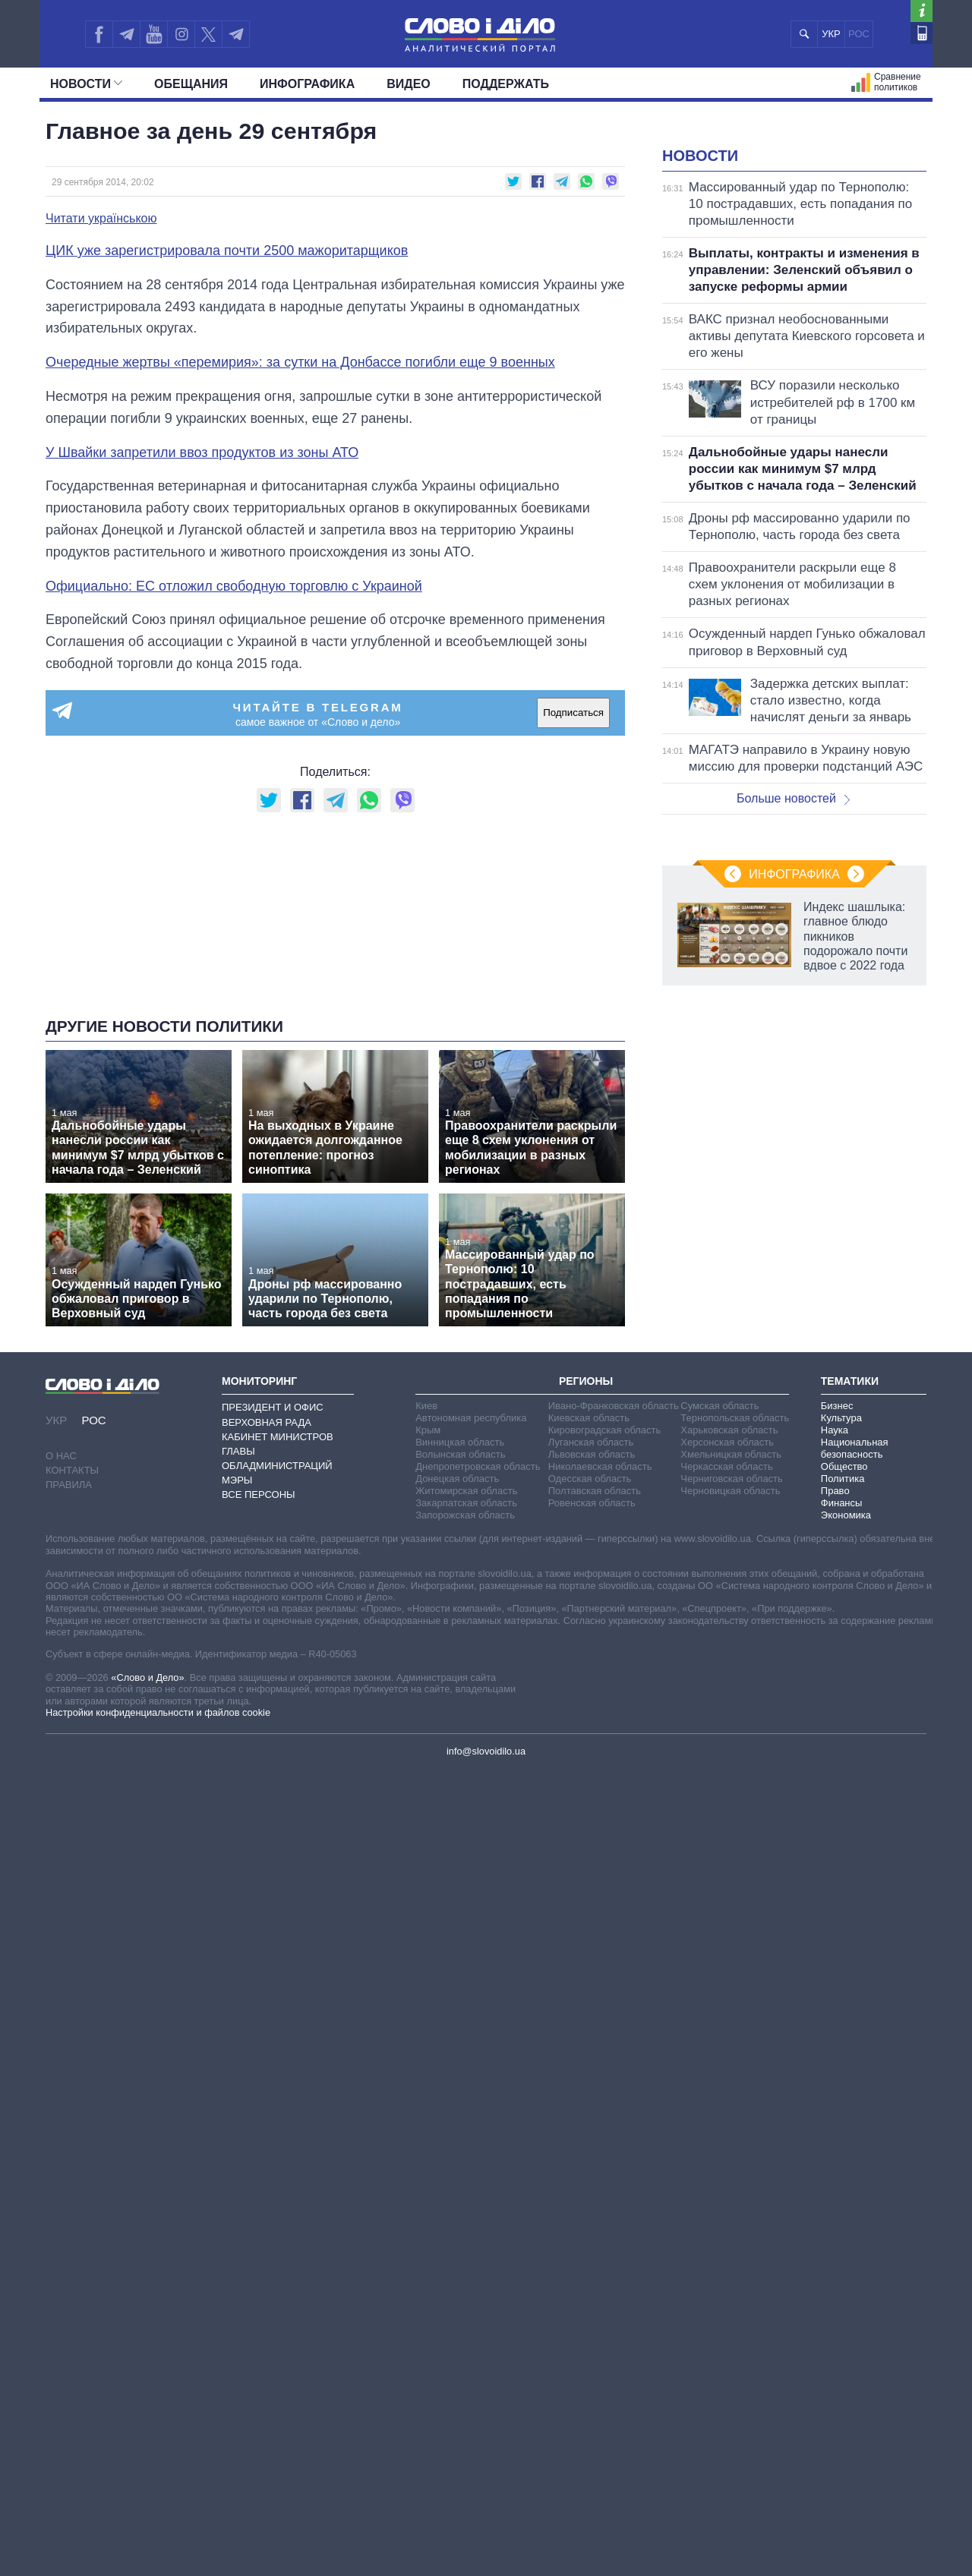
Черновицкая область (730, 1860)
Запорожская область (465, 1884)
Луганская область (591, 1812)
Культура (841, 1787)
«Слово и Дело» (147, 2047)
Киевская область (589, 1787)
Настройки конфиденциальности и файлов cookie (158, 2082)
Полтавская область (594, 1860)
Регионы (586, 1751)
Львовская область (592, 1824)
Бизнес (837, 1775)
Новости (86, 83)
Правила (69, 1854)
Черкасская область (726, 1836)
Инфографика (307, 83)
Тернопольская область (734, 1787)
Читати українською (101, 219)
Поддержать (505, 83)
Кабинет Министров (277, 1806)
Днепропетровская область (477, 1836)
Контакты (72, 1840)
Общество (844, 1836)
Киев (426, 1775)
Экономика (846, 1884)
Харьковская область (729, 1799)
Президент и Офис (272, 1777)
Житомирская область (466, 1860)
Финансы (842, 1872)
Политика (843, 1848)
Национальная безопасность (854, 1818)
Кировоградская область (604, 1799)
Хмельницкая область (730, 1824)
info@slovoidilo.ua (486, 2121)
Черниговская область (731, 1848)
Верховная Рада (266, 1791)
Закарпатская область (466, 1872)
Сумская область (719, 1775)
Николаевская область (600, 1836)
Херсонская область (727, 1812)
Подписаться (573, 712)
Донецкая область (457, 1848)
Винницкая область (459, 1812)
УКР (831, 33)
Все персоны (258, 1864)
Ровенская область (592, 1872)
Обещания (191, 83)
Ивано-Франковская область (613, 1775)
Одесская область (590, 1848)
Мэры (237, 1850)
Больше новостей (793, 988)
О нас (61, 1825)
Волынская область (460, 1824)
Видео (409, 83)
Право (835, 1860)
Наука (834, 1799)
